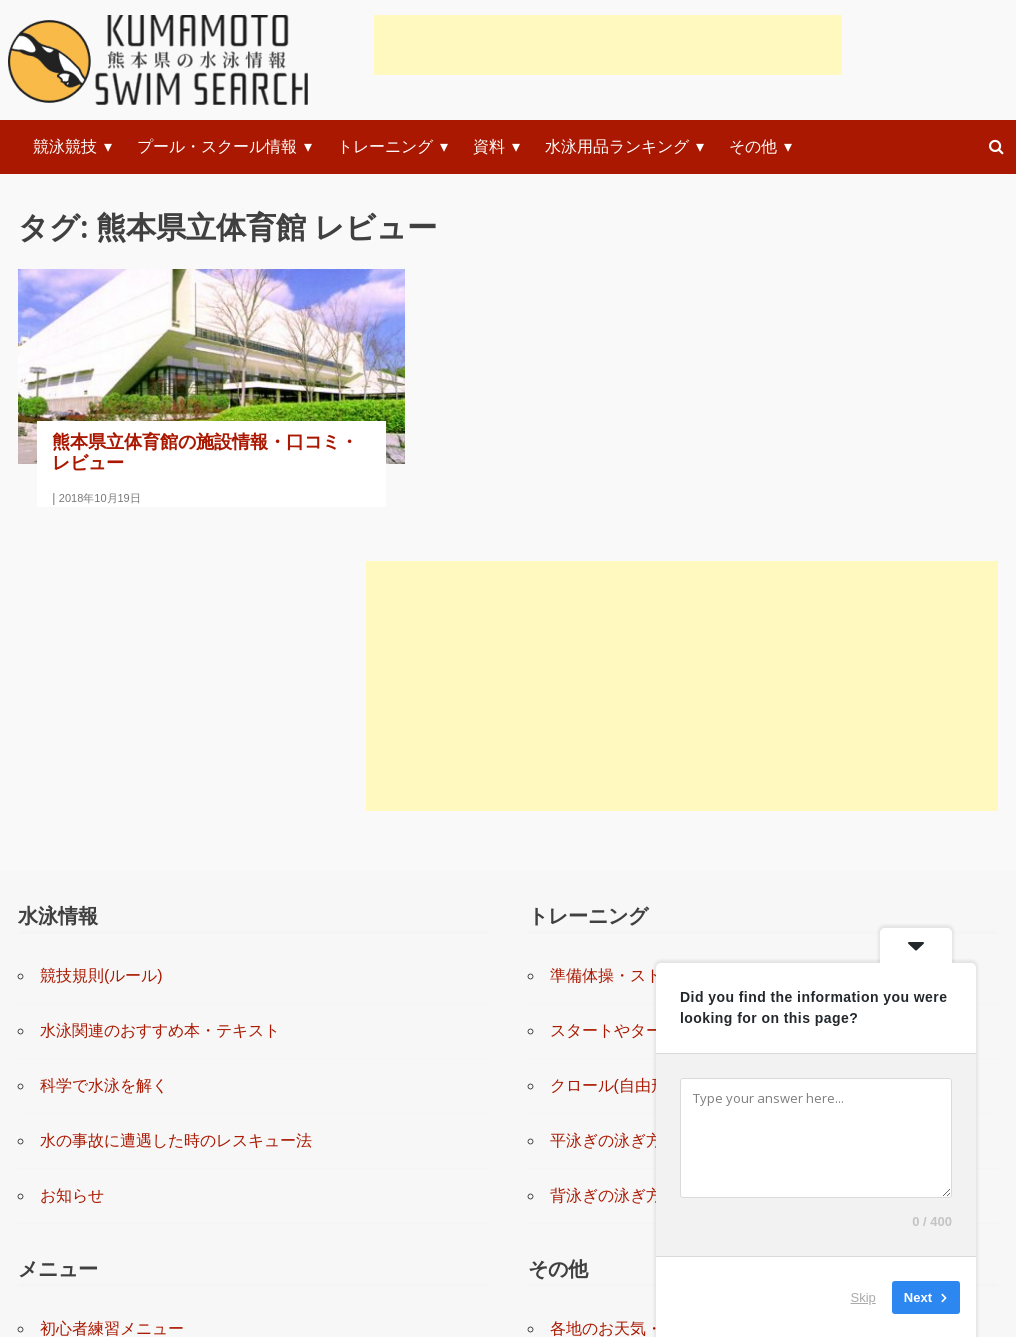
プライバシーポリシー (630, 1228)
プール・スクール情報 (217, 146)
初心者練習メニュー (112, 1008)
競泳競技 (65, 146)
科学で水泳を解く (104, 765)
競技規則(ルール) (101, 655)
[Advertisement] (608, 45)
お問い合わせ (598, 1118)
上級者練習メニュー (112, 1173)
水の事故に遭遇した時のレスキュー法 (176, 820)
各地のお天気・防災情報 (638, 1008)
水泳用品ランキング (617, 146)
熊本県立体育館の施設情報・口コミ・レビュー (165, 411)
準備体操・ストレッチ (630, 655)
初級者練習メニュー (112, 1063)
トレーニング (385, 146)
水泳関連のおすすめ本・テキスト (160, 710)
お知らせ (72, 875)
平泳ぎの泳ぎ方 (606, 820)
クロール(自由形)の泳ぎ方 (643, 765)
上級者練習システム (112, 1228)
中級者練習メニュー (112, 1118)
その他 (753, 146)
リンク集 (582, 1063)
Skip (863, 1296)
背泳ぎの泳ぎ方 (606, 875)
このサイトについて (622, 1173)
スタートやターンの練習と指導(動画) (683, 710)
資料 (489, 146)
